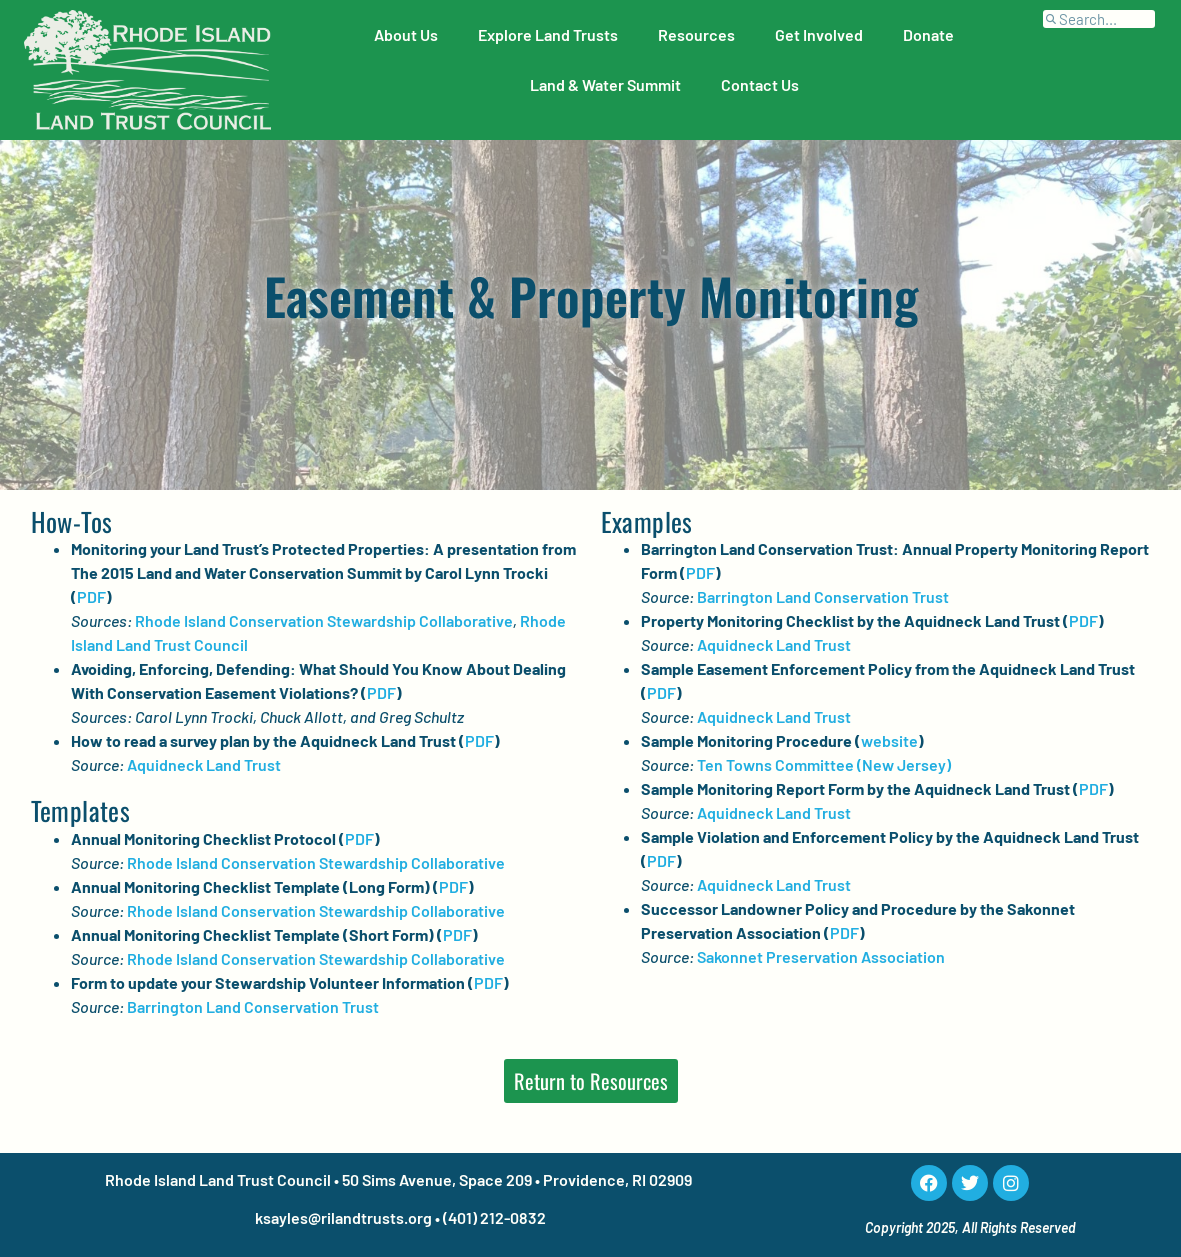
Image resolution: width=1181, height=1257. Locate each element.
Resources (696, 34)
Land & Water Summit (605, 84)
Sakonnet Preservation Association (821, 956)
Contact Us (760, 84)
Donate (928, 34)
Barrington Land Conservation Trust (253, 1006)
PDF (91, 596)
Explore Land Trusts (548, 34)
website (889, 740)
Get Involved (819, 34)
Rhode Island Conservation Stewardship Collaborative (324, 620)
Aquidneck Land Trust (204, 764)
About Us (406, 34)
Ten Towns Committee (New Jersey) (824, 764)
